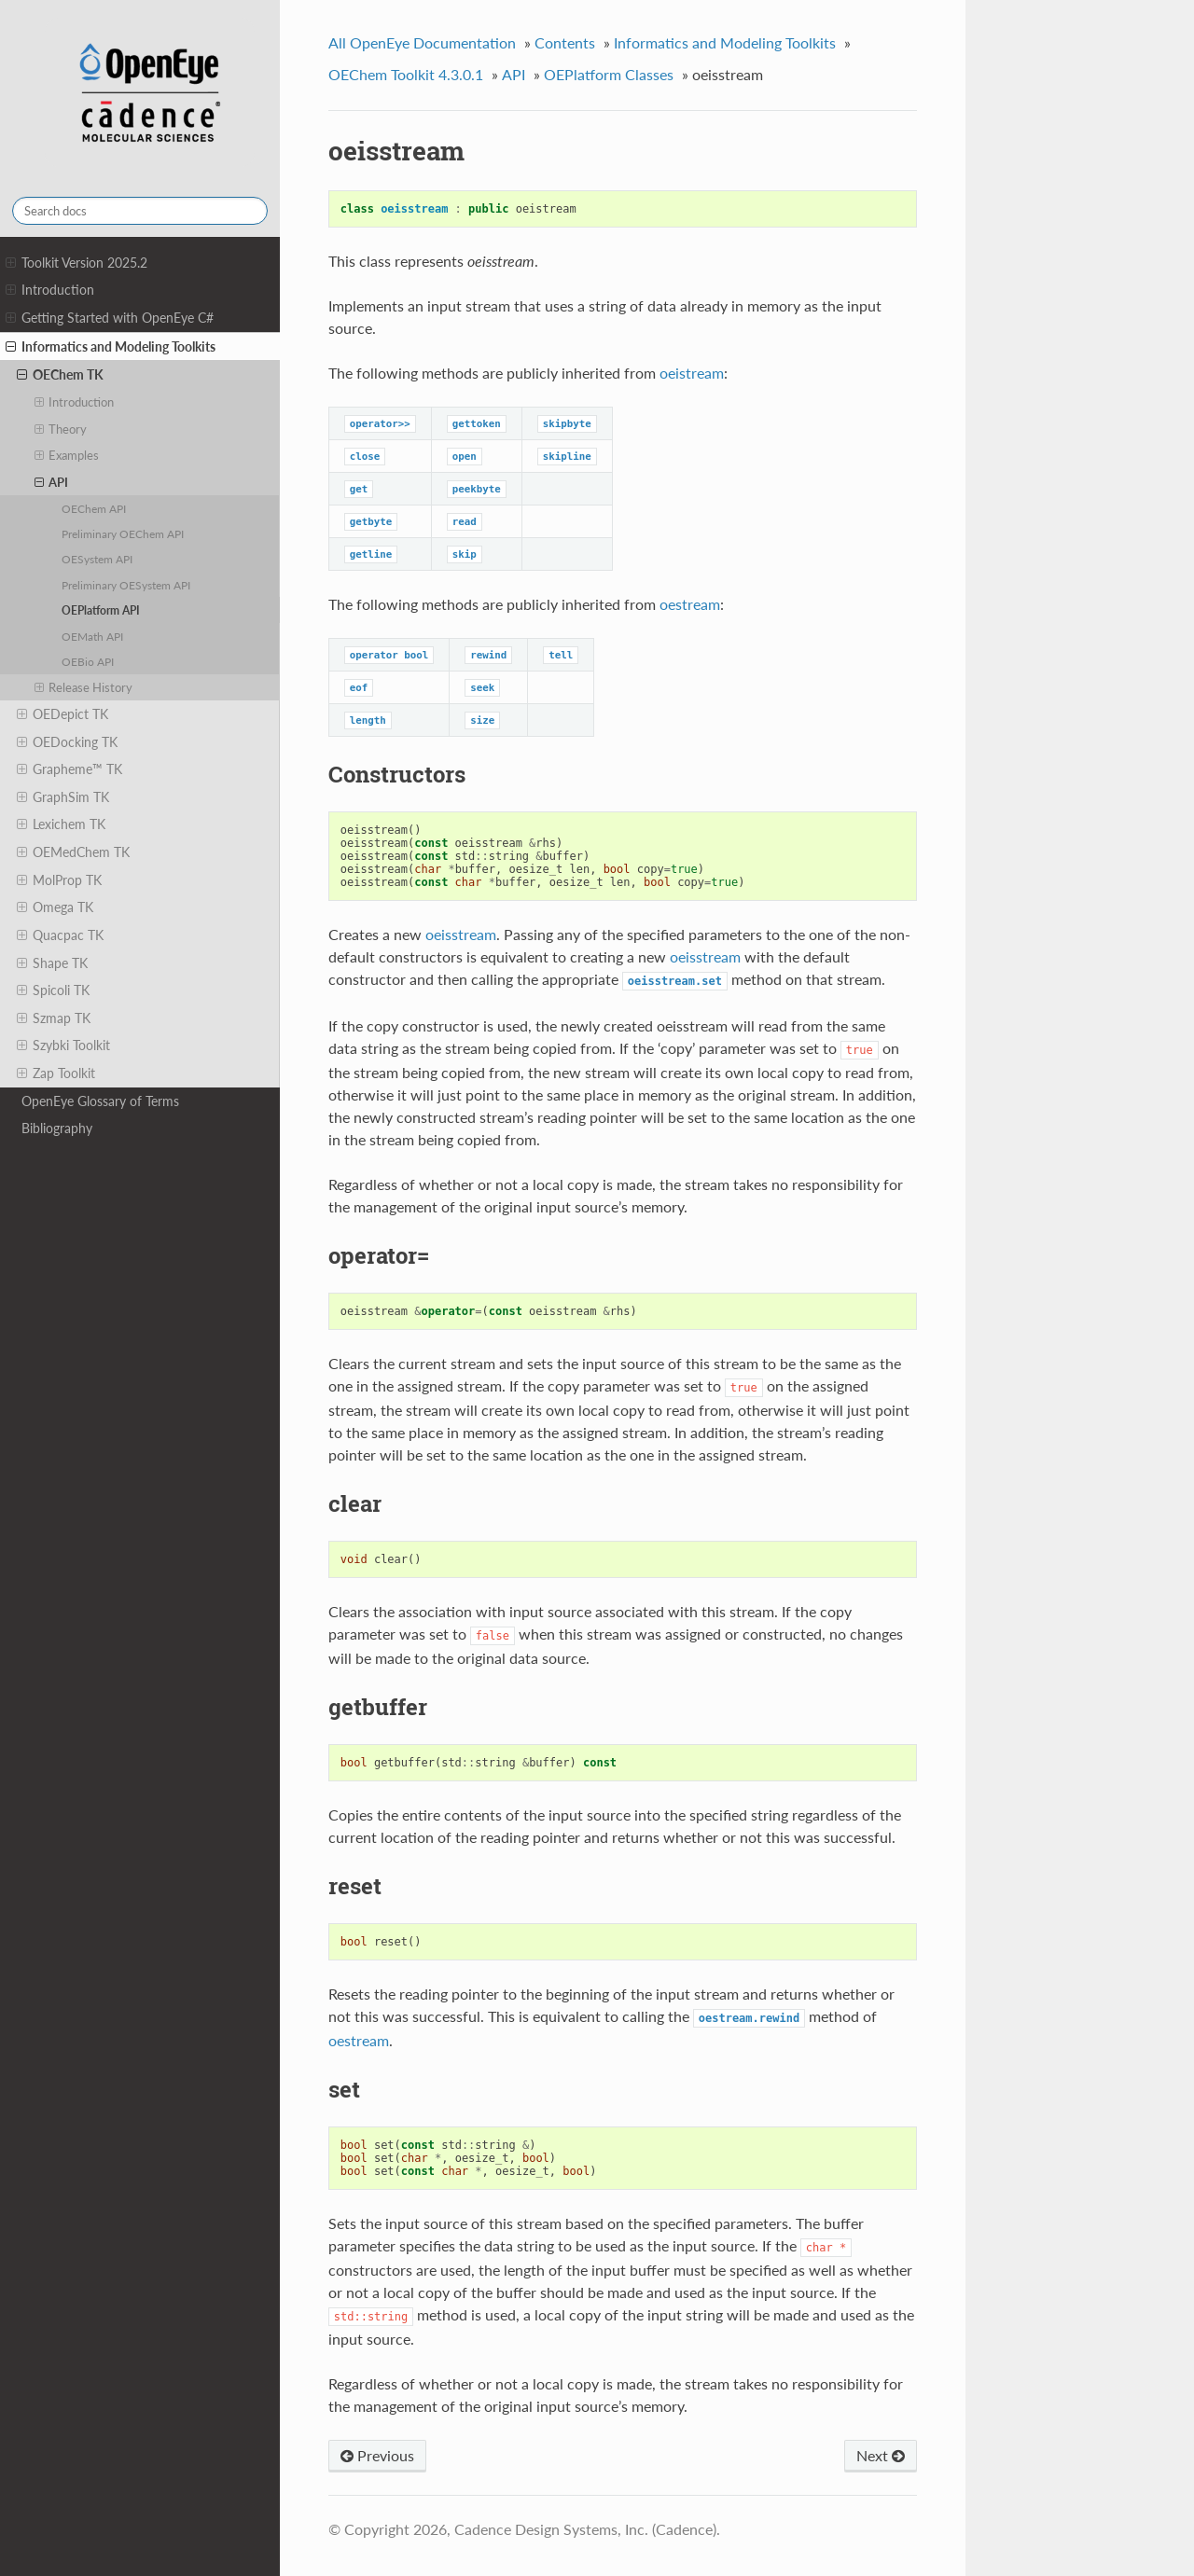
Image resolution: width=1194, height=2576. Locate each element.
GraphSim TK (63, 797)
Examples (67, 455)
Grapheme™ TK (69, 769)
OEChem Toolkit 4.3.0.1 (405, 74)
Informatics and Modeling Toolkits (110, 347)
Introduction (50, 290)
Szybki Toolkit (63, 1045)
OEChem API (94, 508)
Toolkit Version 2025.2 (76, 263)
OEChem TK (60, 375)
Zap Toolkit (56, 1073)
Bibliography (56, 1128)
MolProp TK (59, 880)
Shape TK (52, 963)
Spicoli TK (53, 990)
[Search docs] (140, 211)
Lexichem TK (61, 824)
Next (880, 2455)
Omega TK (55, 907)
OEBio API (88, 661)
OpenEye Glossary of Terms (100, 1101)
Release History (84, 687)
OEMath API (92, 636)
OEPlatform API (101, 609)
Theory (61, 429)
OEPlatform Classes (608, 74)
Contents (565, 42)
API (52, 482)
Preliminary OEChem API (123, 533)
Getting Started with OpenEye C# (110, 318)
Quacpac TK (60, 935)
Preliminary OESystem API (126, 584)
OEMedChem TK (73, 852)
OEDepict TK (62, 714)
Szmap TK (53, 1018)
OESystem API (97, 558)
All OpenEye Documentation (422, 42)
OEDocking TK (67, 742)
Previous (377, 2455)
